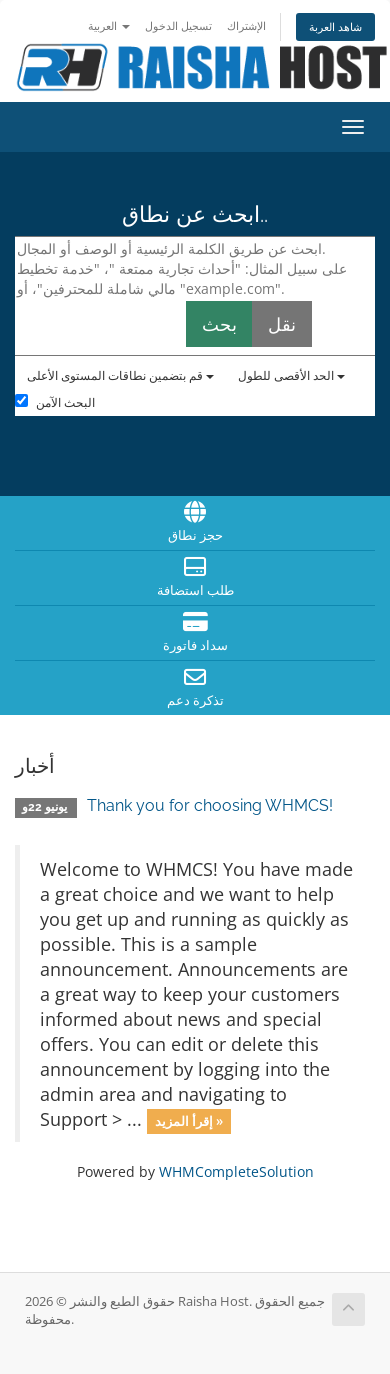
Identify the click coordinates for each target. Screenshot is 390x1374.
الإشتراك (246, 25)
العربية (109, 25)
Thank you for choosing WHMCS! (210, 805)
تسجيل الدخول (178, 25)
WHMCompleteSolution (236, 1171)
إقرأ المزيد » (189, 1121)
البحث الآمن (55, 402)
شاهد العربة (335, 26)
